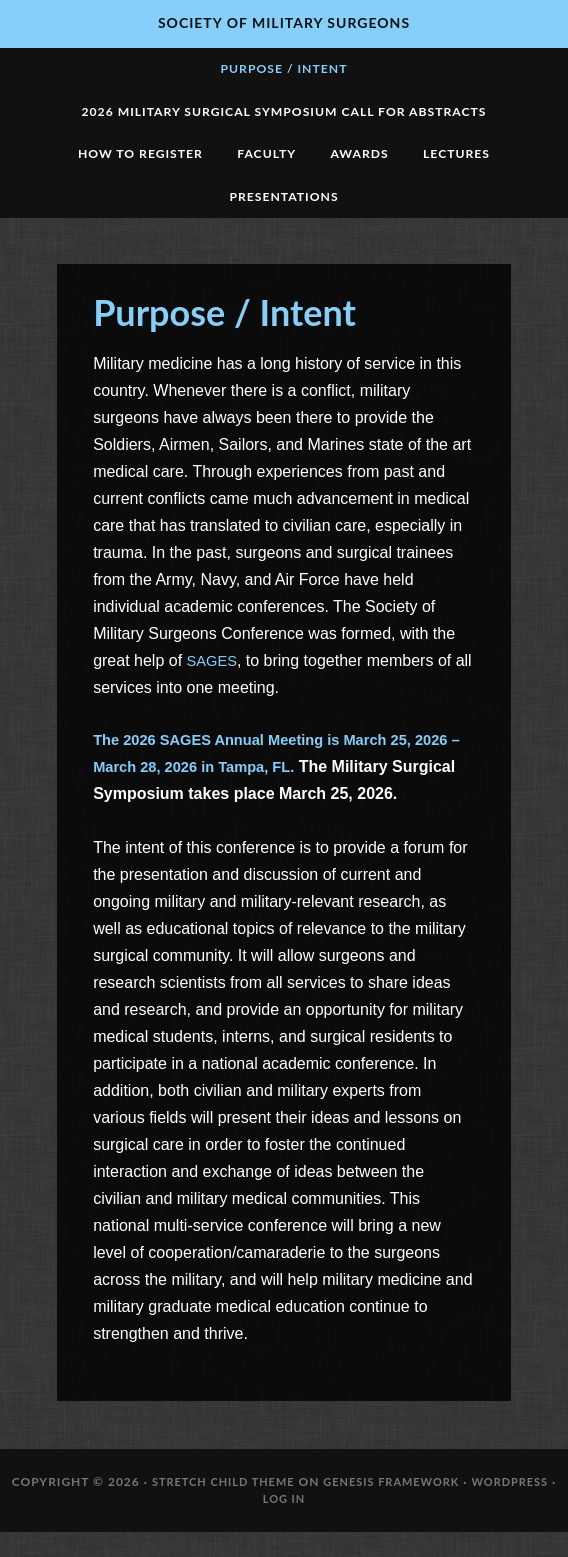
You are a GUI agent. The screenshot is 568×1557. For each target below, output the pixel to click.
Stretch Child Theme (218, 1505)
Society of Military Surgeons (284, 22)
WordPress (525, 1505)
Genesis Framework (398, 1505)
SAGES (214, 682)
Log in (288, 1523)
